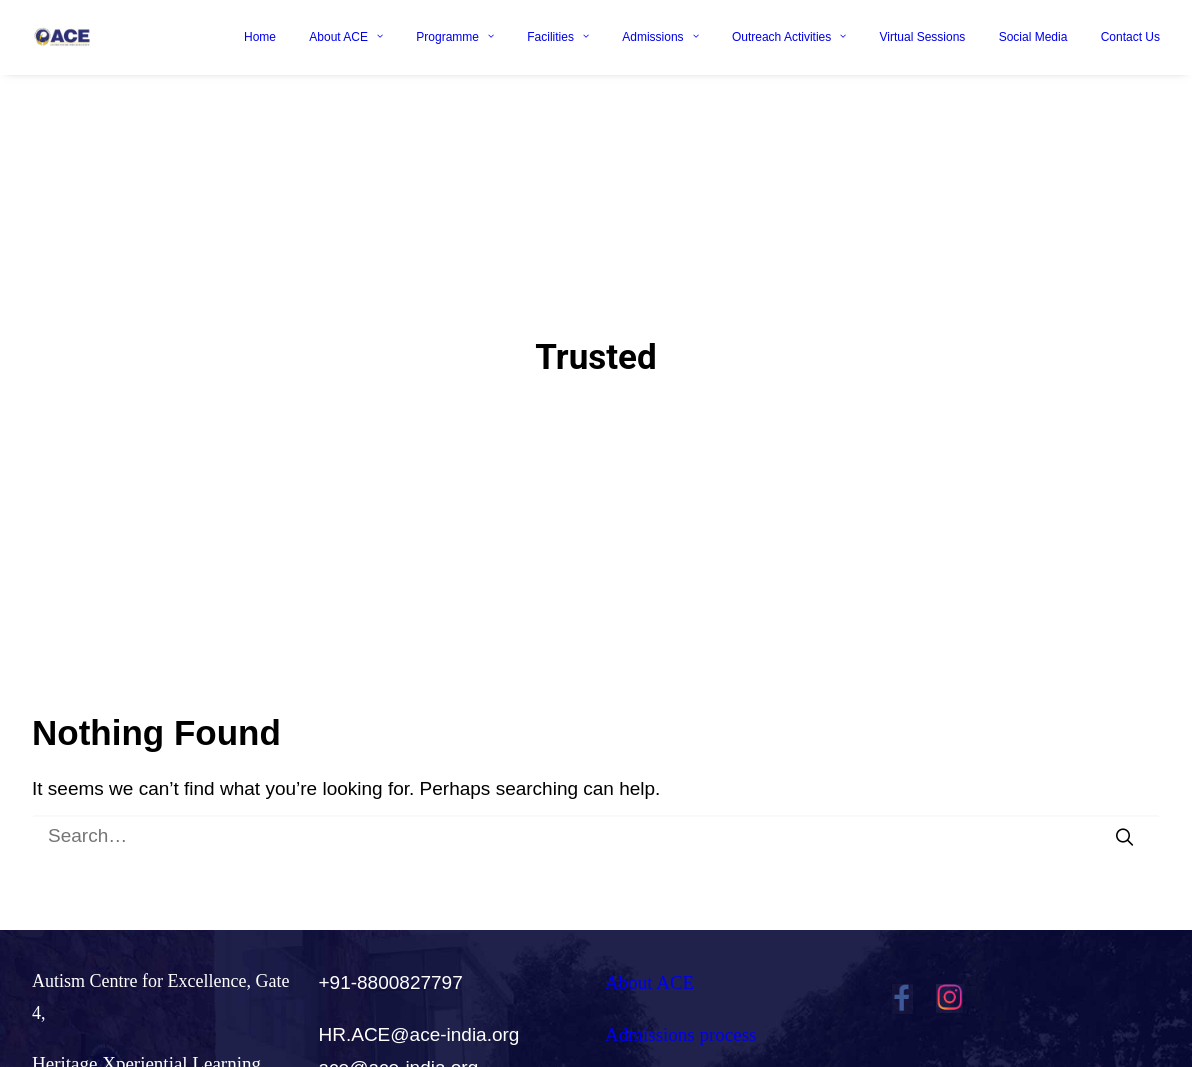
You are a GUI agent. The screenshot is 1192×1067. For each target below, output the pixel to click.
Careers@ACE (662, 1041)
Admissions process (680, 989)
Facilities (558, 37)
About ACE (346, 37)
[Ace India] (62, 37)
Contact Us (1130, 37)
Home (260, 37)
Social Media (1033, 37)
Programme (455, 37)
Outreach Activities (789, 37)
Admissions (660, 37)
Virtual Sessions (923, 37)
